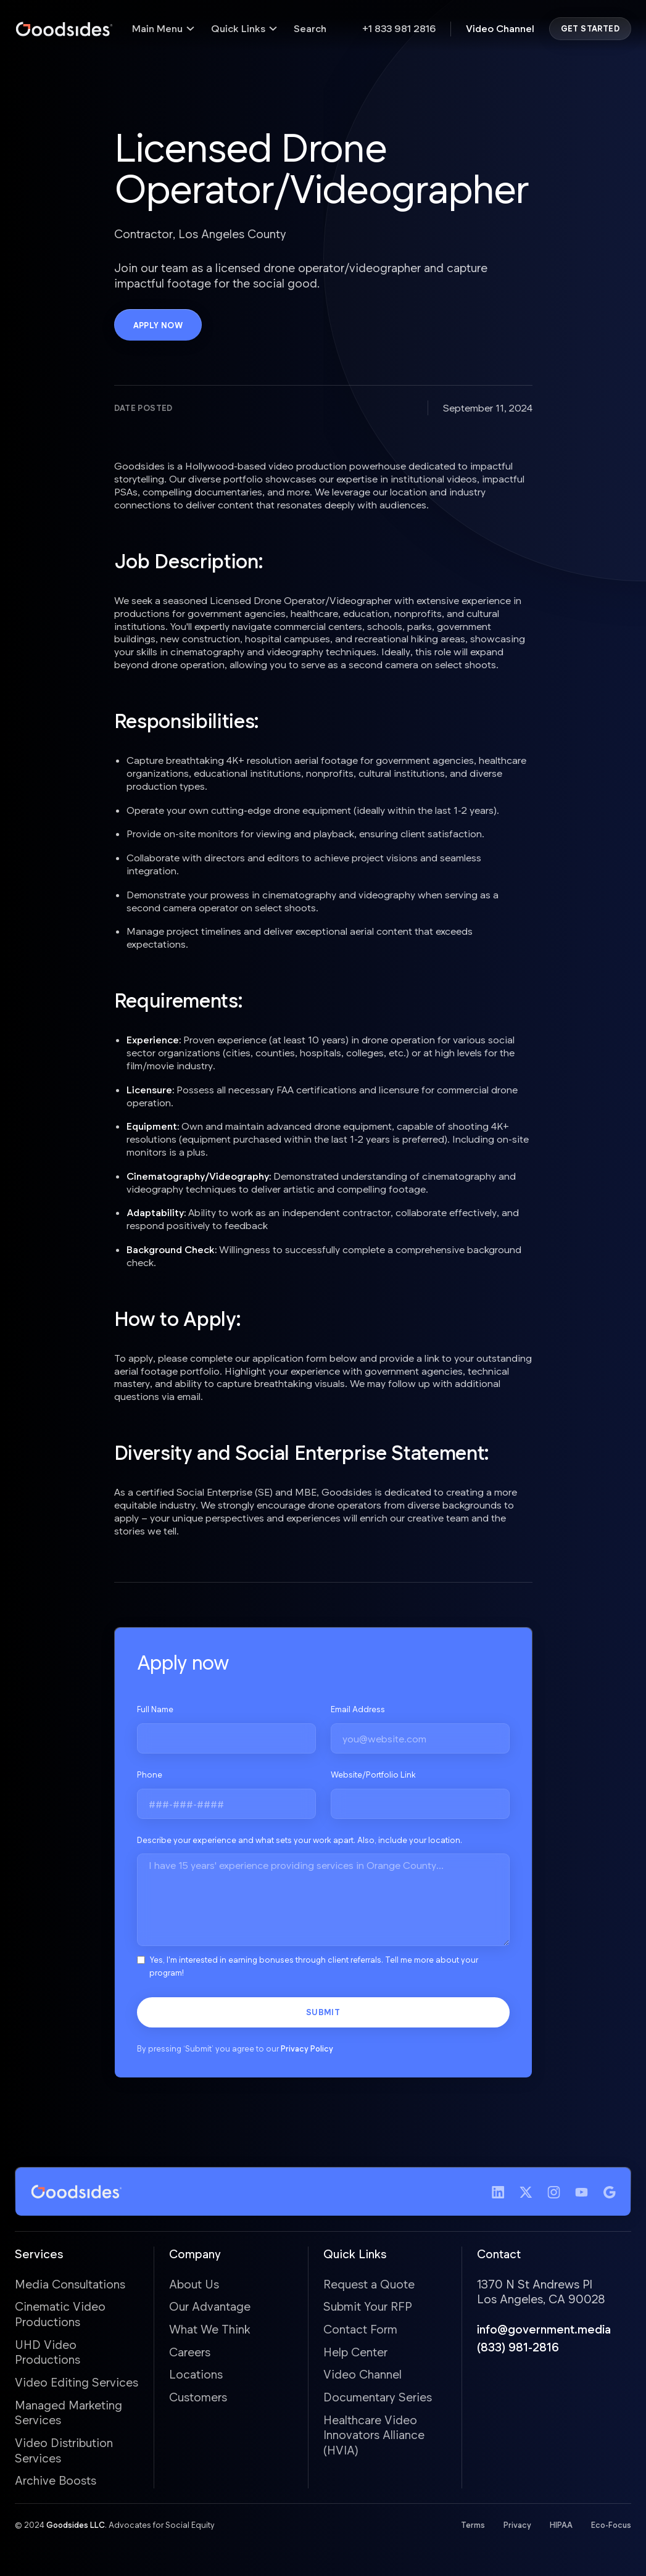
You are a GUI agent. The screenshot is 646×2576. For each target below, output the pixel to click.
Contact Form (360, 2329)
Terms (473, 2525)
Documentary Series (377, 2397)
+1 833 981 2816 (399, 28)
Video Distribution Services (64, 2451)
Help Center (355, 2352)
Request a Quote (369, 2284)
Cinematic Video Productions (60, 2314)
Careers (189, 2352)
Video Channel (500, 28)
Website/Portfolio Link (373, 1775)
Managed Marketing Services (68, 2412)
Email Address (358, 1710)
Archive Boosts (55, 2481)
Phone (149, 1775)
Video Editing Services (76, 2382)
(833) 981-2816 (518, 2347)
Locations (196, 2374)
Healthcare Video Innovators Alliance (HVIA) (373, 2434)
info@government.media (544, 2329)
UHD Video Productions (47, 2352)
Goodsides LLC (75, 2525)
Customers (198, 2397)
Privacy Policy (307, 2049)
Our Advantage (210, 2307)
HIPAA (561, 2525)
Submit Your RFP (367, 2307)
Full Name (155, 1710)
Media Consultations (70, 2284)
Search (310, 28)
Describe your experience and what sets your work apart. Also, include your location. (299, 1840)
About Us (194, 2284)
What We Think (210, 2329)
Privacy (517, 2525)
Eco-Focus (611, 2525)
